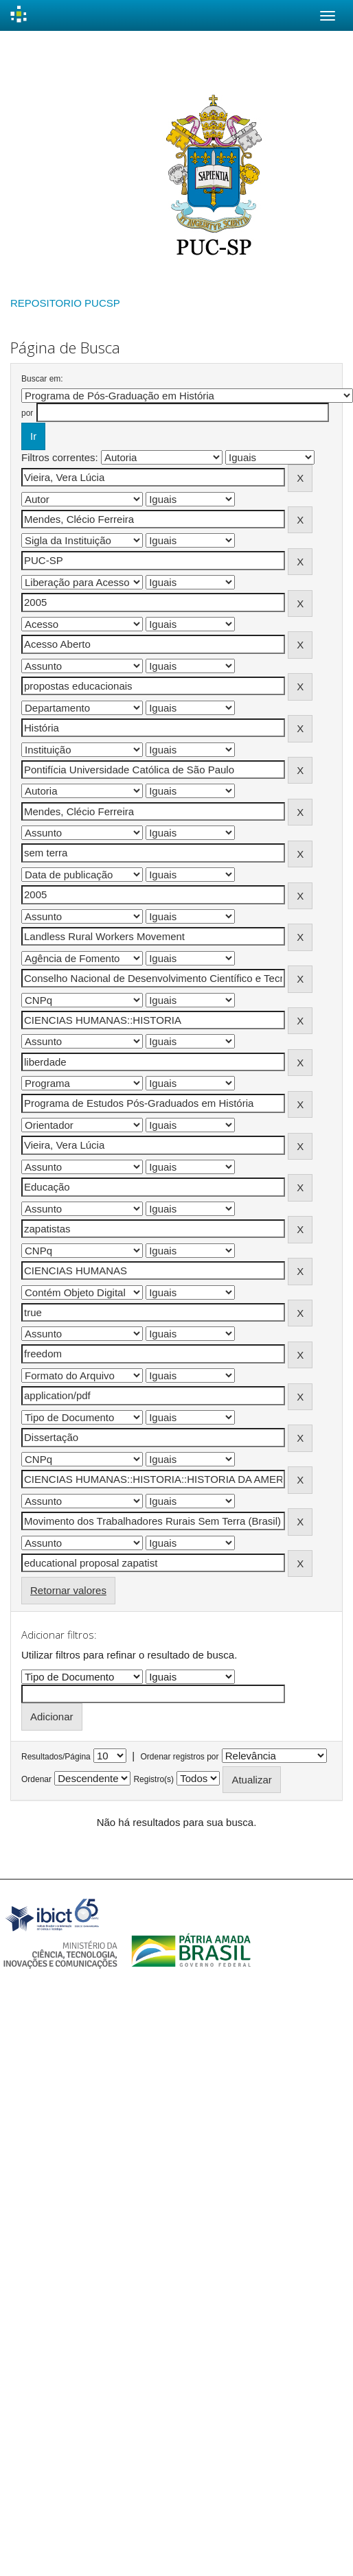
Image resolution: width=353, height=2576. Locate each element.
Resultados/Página (56, 1756)
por (27, 413)
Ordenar (36, 1779)
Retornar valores (68, 1590)
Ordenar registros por (179, 1756)
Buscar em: (42, 379)
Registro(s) (153, 1779)
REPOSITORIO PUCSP (65, 303)
